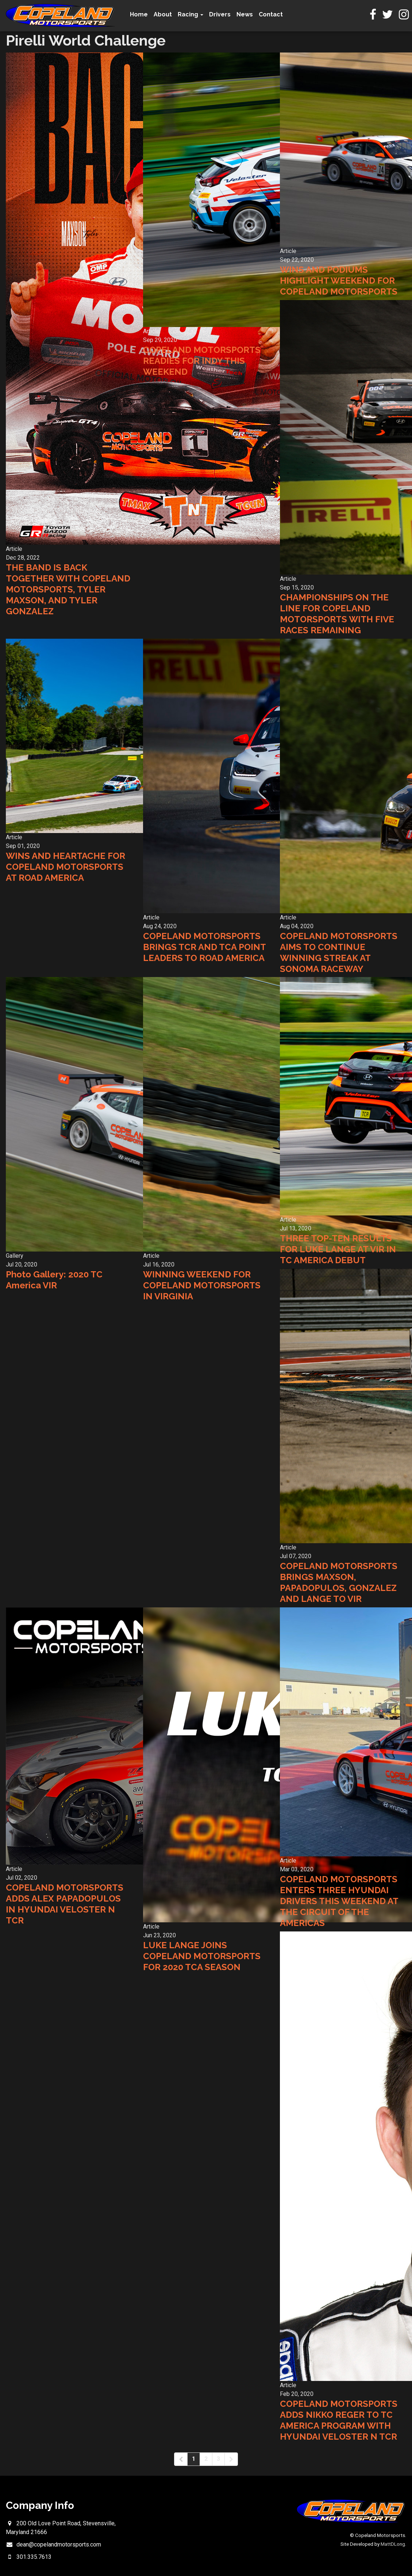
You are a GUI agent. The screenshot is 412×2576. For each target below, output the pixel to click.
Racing (190, 14)
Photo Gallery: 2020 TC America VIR (54, 1280)
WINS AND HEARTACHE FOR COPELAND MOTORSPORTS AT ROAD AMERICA (65, 867)
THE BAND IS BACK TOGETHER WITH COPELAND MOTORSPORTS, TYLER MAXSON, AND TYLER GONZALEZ (68, 589)
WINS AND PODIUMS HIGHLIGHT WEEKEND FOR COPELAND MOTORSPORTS (338, 280)
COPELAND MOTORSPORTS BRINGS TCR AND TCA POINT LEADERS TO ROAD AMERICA (204, 946)
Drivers (220, 14)
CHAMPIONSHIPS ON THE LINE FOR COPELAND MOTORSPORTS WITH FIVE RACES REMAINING (337, 613)
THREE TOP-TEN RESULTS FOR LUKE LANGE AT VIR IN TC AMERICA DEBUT (338, 1249)
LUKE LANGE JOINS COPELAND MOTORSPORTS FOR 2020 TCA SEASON (202, 1956)
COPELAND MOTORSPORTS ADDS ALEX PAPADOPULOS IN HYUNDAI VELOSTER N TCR (64, 1904)
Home (139, 14)
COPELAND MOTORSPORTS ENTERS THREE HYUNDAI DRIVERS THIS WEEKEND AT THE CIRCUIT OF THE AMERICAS (339, 1901)
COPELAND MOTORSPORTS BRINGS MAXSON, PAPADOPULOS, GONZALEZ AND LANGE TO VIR (338, 1582)
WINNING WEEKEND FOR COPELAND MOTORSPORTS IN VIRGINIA (202, 1285)
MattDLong (393, 2544)
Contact (271, 14)
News (244, 14)
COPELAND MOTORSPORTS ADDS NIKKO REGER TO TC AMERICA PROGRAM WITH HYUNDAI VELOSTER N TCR (338, 2420)
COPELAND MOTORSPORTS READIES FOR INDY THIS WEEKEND (202, 361)
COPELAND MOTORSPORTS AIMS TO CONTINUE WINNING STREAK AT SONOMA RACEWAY (338, 952)
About (163, 14)
